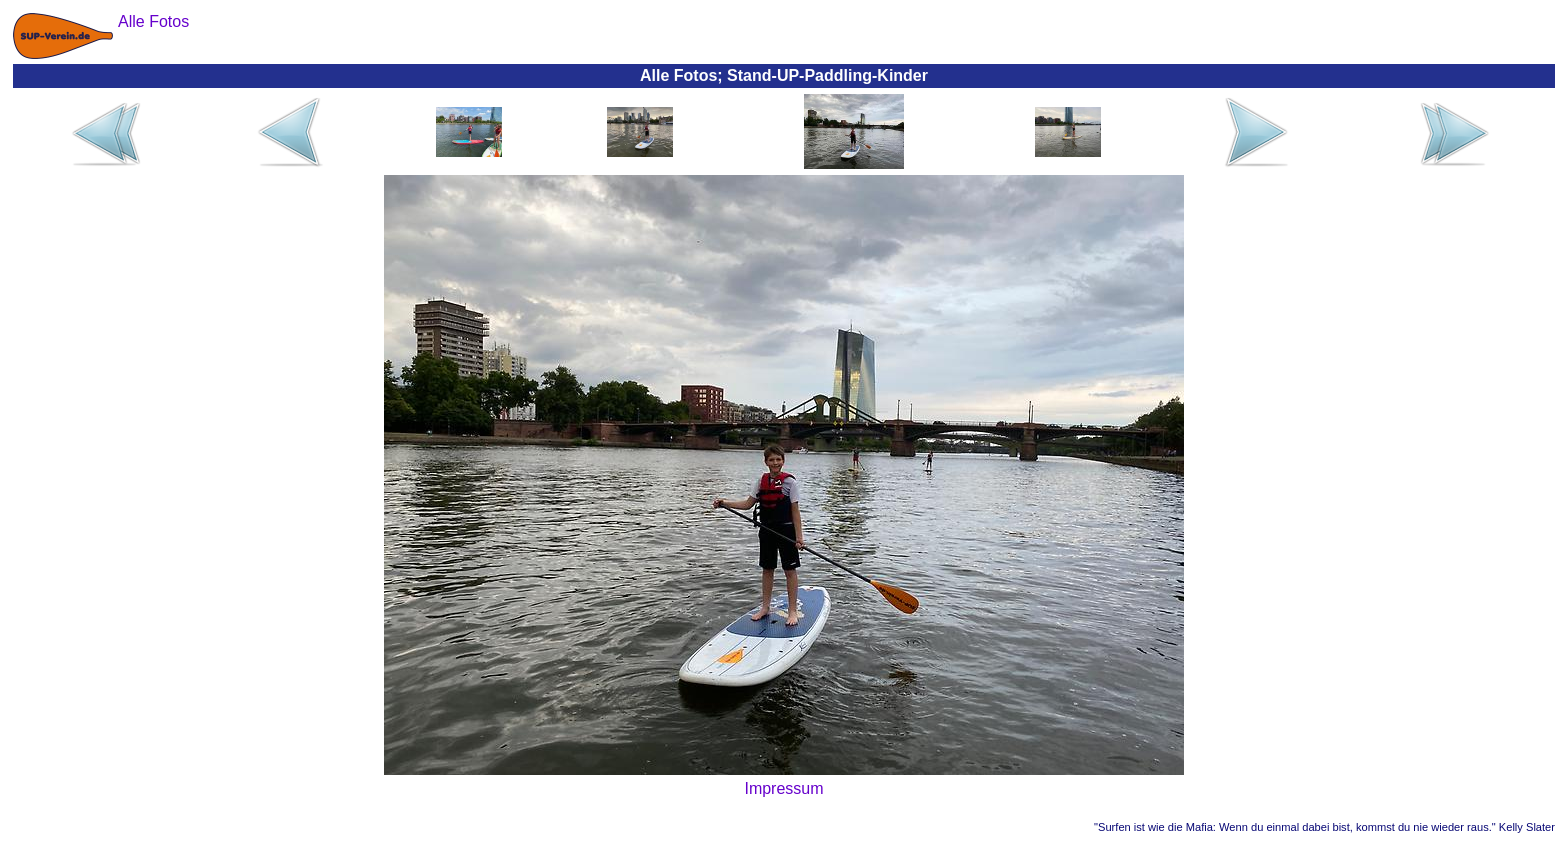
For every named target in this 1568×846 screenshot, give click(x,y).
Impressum (783, 788)
